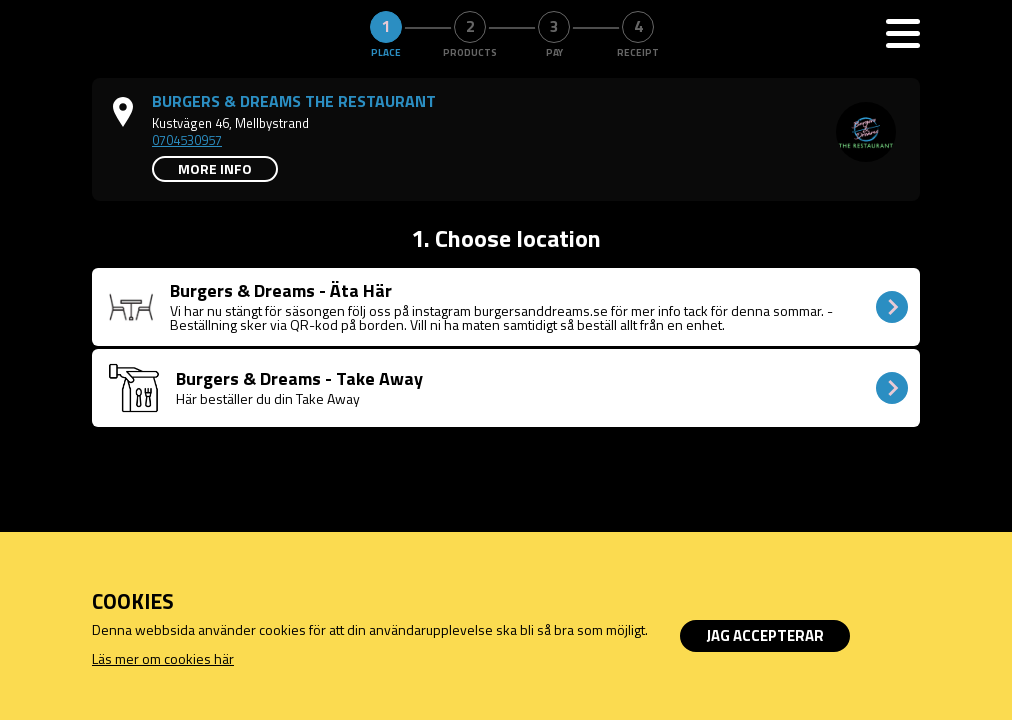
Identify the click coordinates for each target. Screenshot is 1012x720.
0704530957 (187, 140)
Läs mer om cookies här (163, 658)
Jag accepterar (765, 635)
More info (215, 168)
